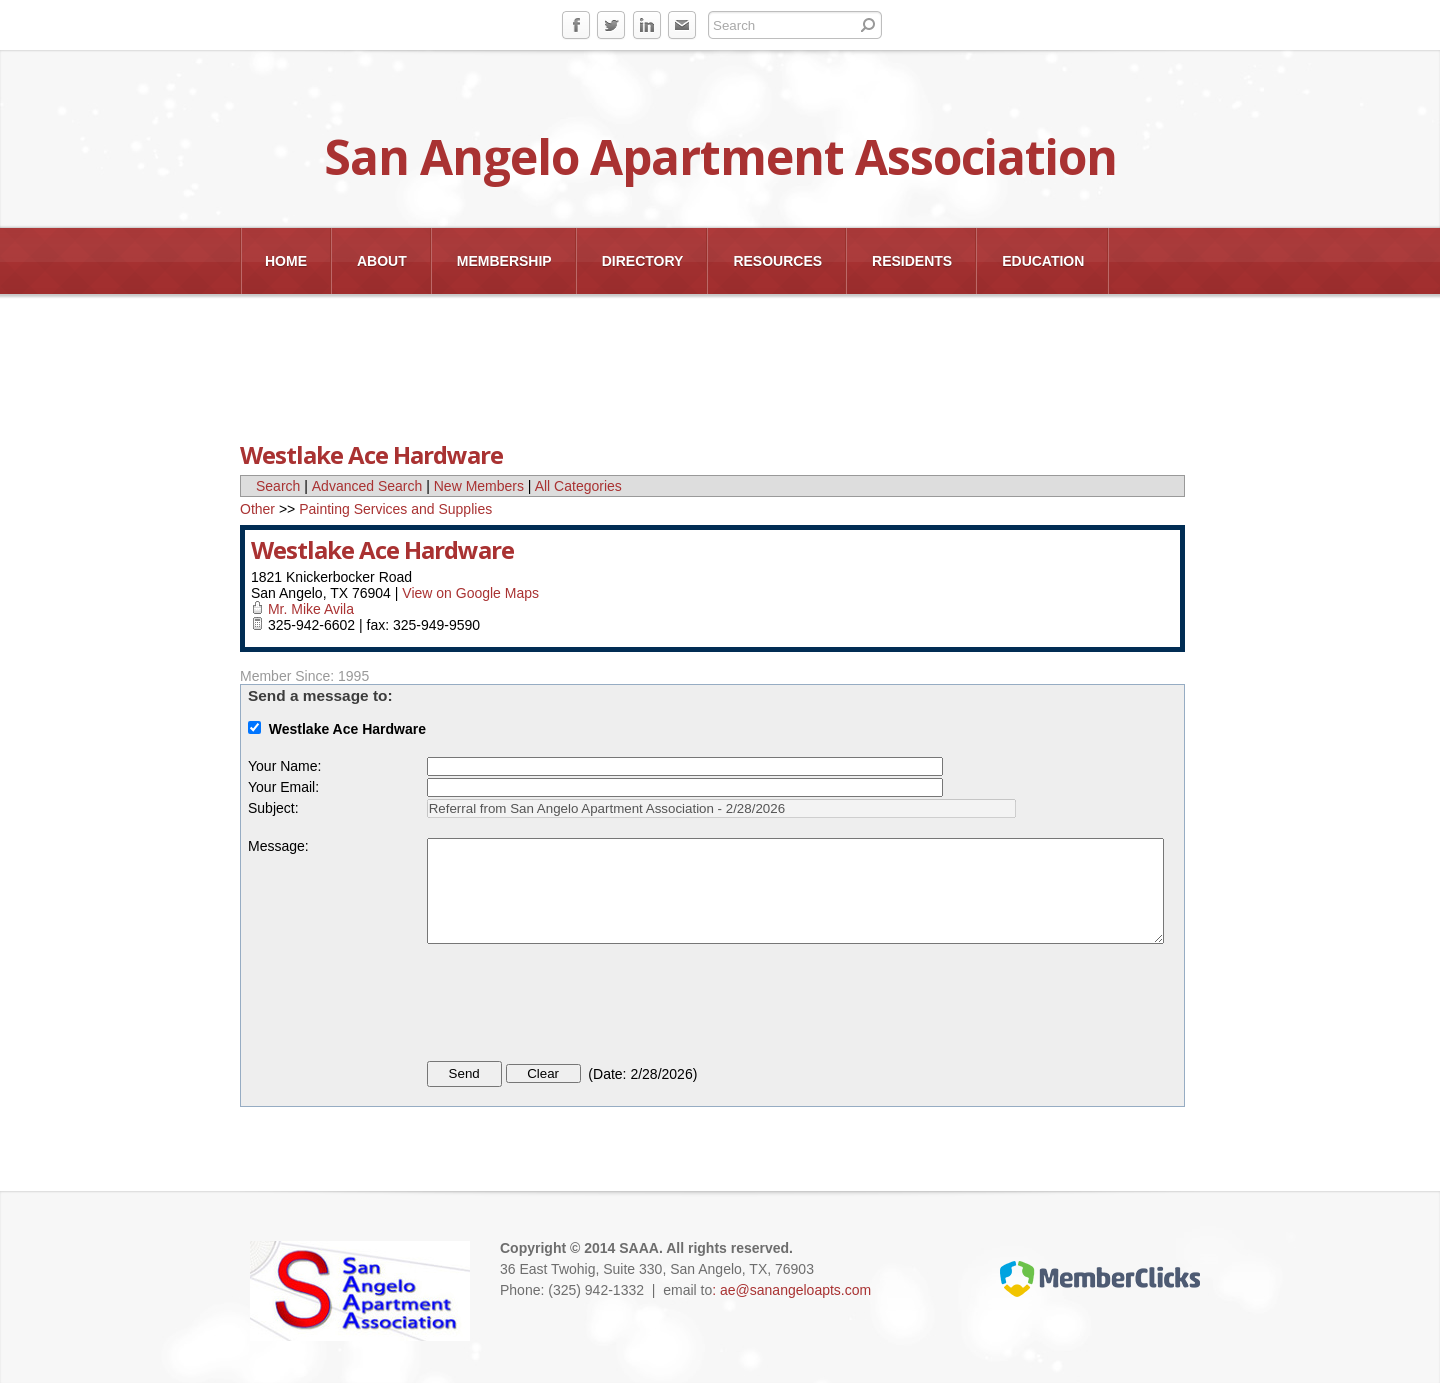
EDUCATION (1043, 261)
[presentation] (579, 1006)
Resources (777, 261)
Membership (504, 261)
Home (286, 261)
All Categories (578, 486)
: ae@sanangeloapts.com (791, 1290)
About (382, 261)
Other (257, 509)
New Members (479, 486)
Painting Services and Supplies (395, 509)
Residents (912, 261)
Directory (643, 261)
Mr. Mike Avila (311, 609)
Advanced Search (367, 486)
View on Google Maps (470, 593)
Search (278, 486)
